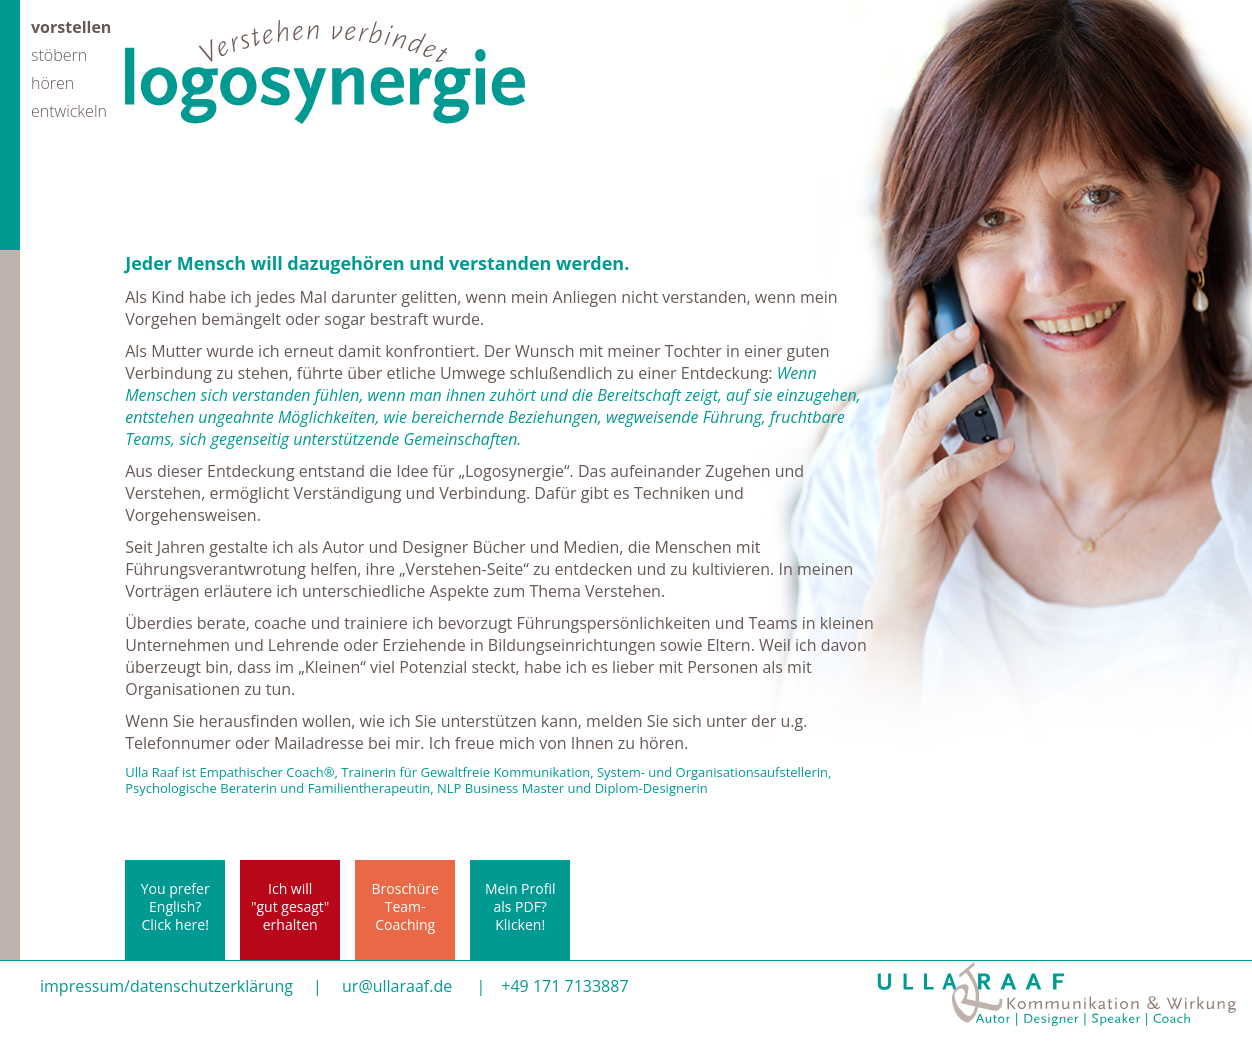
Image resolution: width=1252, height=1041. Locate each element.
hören (52, 81)
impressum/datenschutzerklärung (166, 986)
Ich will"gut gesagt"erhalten (290, 906)
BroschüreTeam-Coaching (405, 906)
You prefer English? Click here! (175, 906)
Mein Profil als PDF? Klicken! (520, 906)
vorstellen (71, 25)
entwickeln (69, 109)
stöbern (59, 53)
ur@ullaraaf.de (397, 986)
